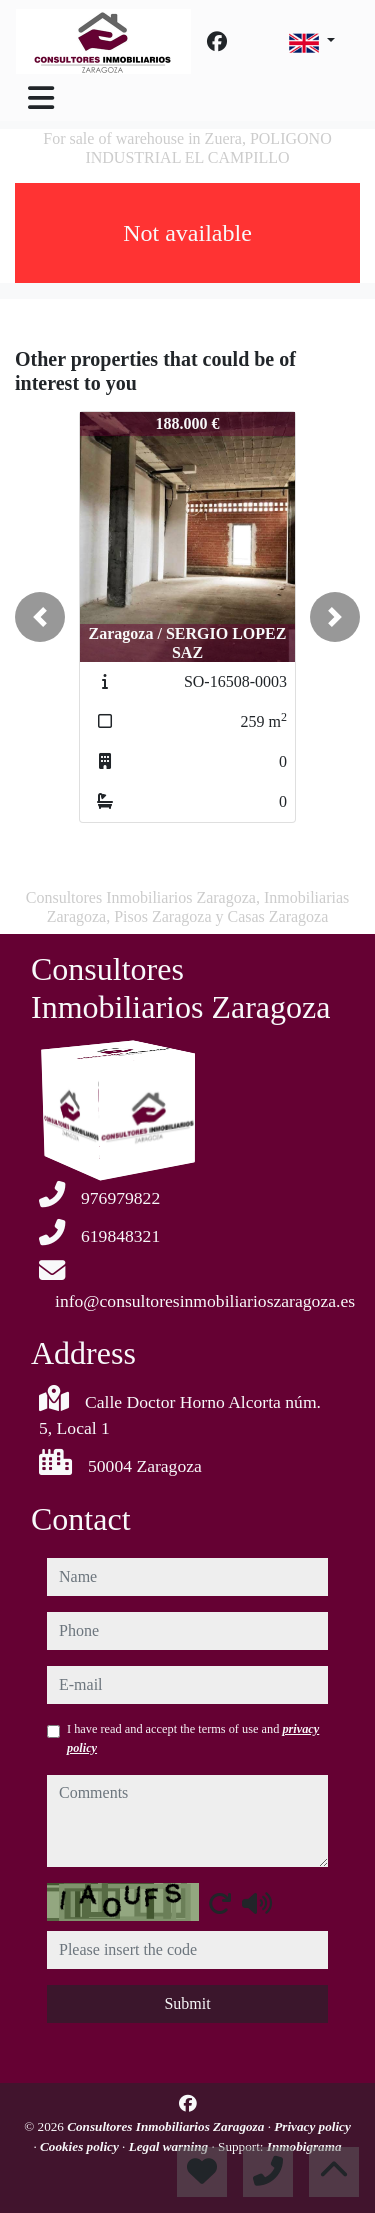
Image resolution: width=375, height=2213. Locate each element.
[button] (40, 617)
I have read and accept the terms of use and (193, 1738)
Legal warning (170, 2146)
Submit (187, 2003)
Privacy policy (312, 2126)
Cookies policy (81, 2146)
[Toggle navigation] (41, 98)
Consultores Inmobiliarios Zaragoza (167, 2126)
